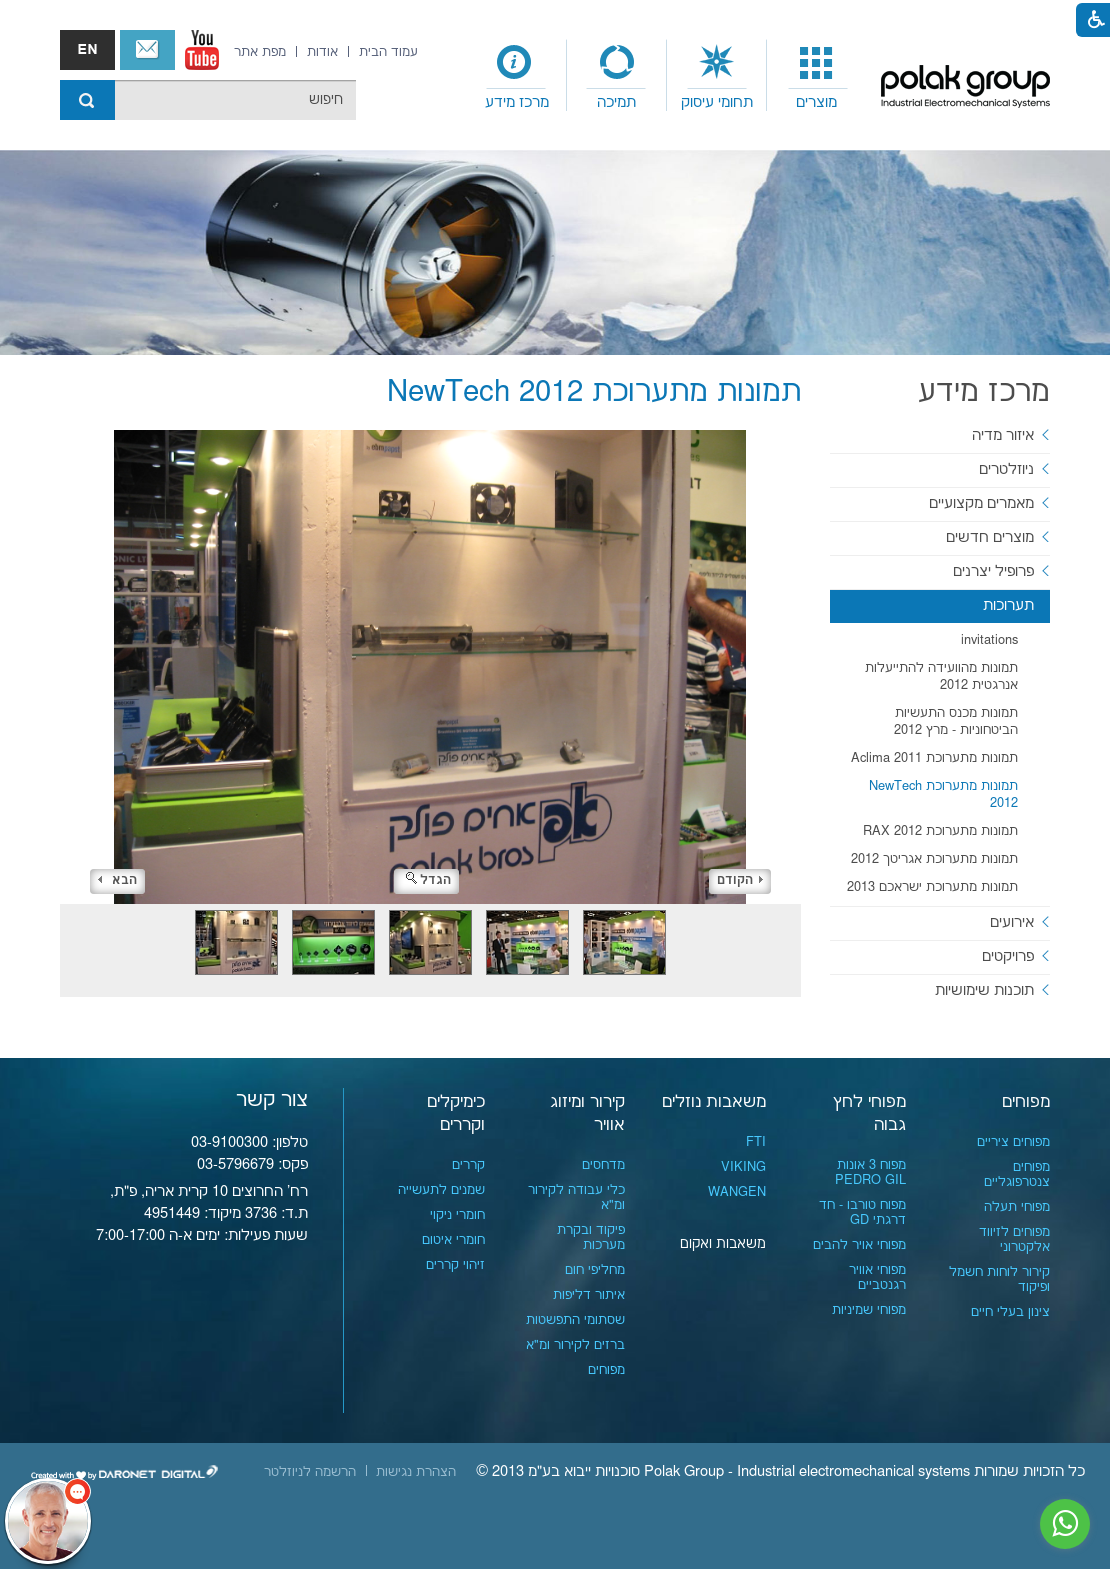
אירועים (1012, 922)
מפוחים (1026, 1102)
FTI (756, 1142)
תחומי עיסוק (717, 102)
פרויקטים (1008, 956)
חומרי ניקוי (457, 1215)
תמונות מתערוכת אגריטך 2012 (934, 859)
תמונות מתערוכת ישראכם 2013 (932, 887)
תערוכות (1008, 605)
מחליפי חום (595, 1270)
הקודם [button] (740, 880)
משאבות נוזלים (714, 1102)
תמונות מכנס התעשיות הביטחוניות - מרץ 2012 (956, 721)
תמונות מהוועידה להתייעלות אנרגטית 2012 (941, 676)
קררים (468, 1165)
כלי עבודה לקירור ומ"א (576, 1197)
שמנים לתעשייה (441, 1190)
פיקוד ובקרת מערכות (591, 1237)
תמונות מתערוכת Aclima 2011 (934, 758)
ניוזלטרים (1006, 469)
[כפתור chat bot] (48, 1521)
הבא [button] (117, 880)
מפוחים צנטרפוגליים (1017, 1174)
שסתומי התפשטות (575, 1320)
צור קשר (147, 50)
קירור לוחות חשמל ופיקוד (999, 1279)
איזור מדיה (1003, 435)
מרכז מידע (517, 102)
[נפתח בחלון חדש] (202, 50)
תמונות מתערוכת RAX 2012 (940, 831)
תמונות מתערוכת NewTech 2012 (943, 794)
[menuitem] (817, 76)
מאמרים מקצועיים (981, 503)
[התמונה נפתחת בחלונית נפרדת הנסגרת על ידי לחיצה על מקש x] (430, 667)
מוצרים (816, 102)
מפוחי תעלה (1017, 1207)
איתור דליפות (589, 1295)
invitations (989, 640)
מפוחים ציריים (1013, 1142)
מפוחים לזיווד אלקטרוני (1014, 1239)
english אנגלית (87, 50)
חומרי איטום (453, 1240)
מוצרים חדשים (990, 537)
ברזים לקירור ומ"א (575, 1345)
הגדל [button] (428, 880)
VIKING (743, 1167)
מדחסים (603, 1165)
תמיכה (616, 102)
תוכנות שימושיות (984, 990)
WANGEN (737, 1192)
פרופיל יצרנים (993, 571)
